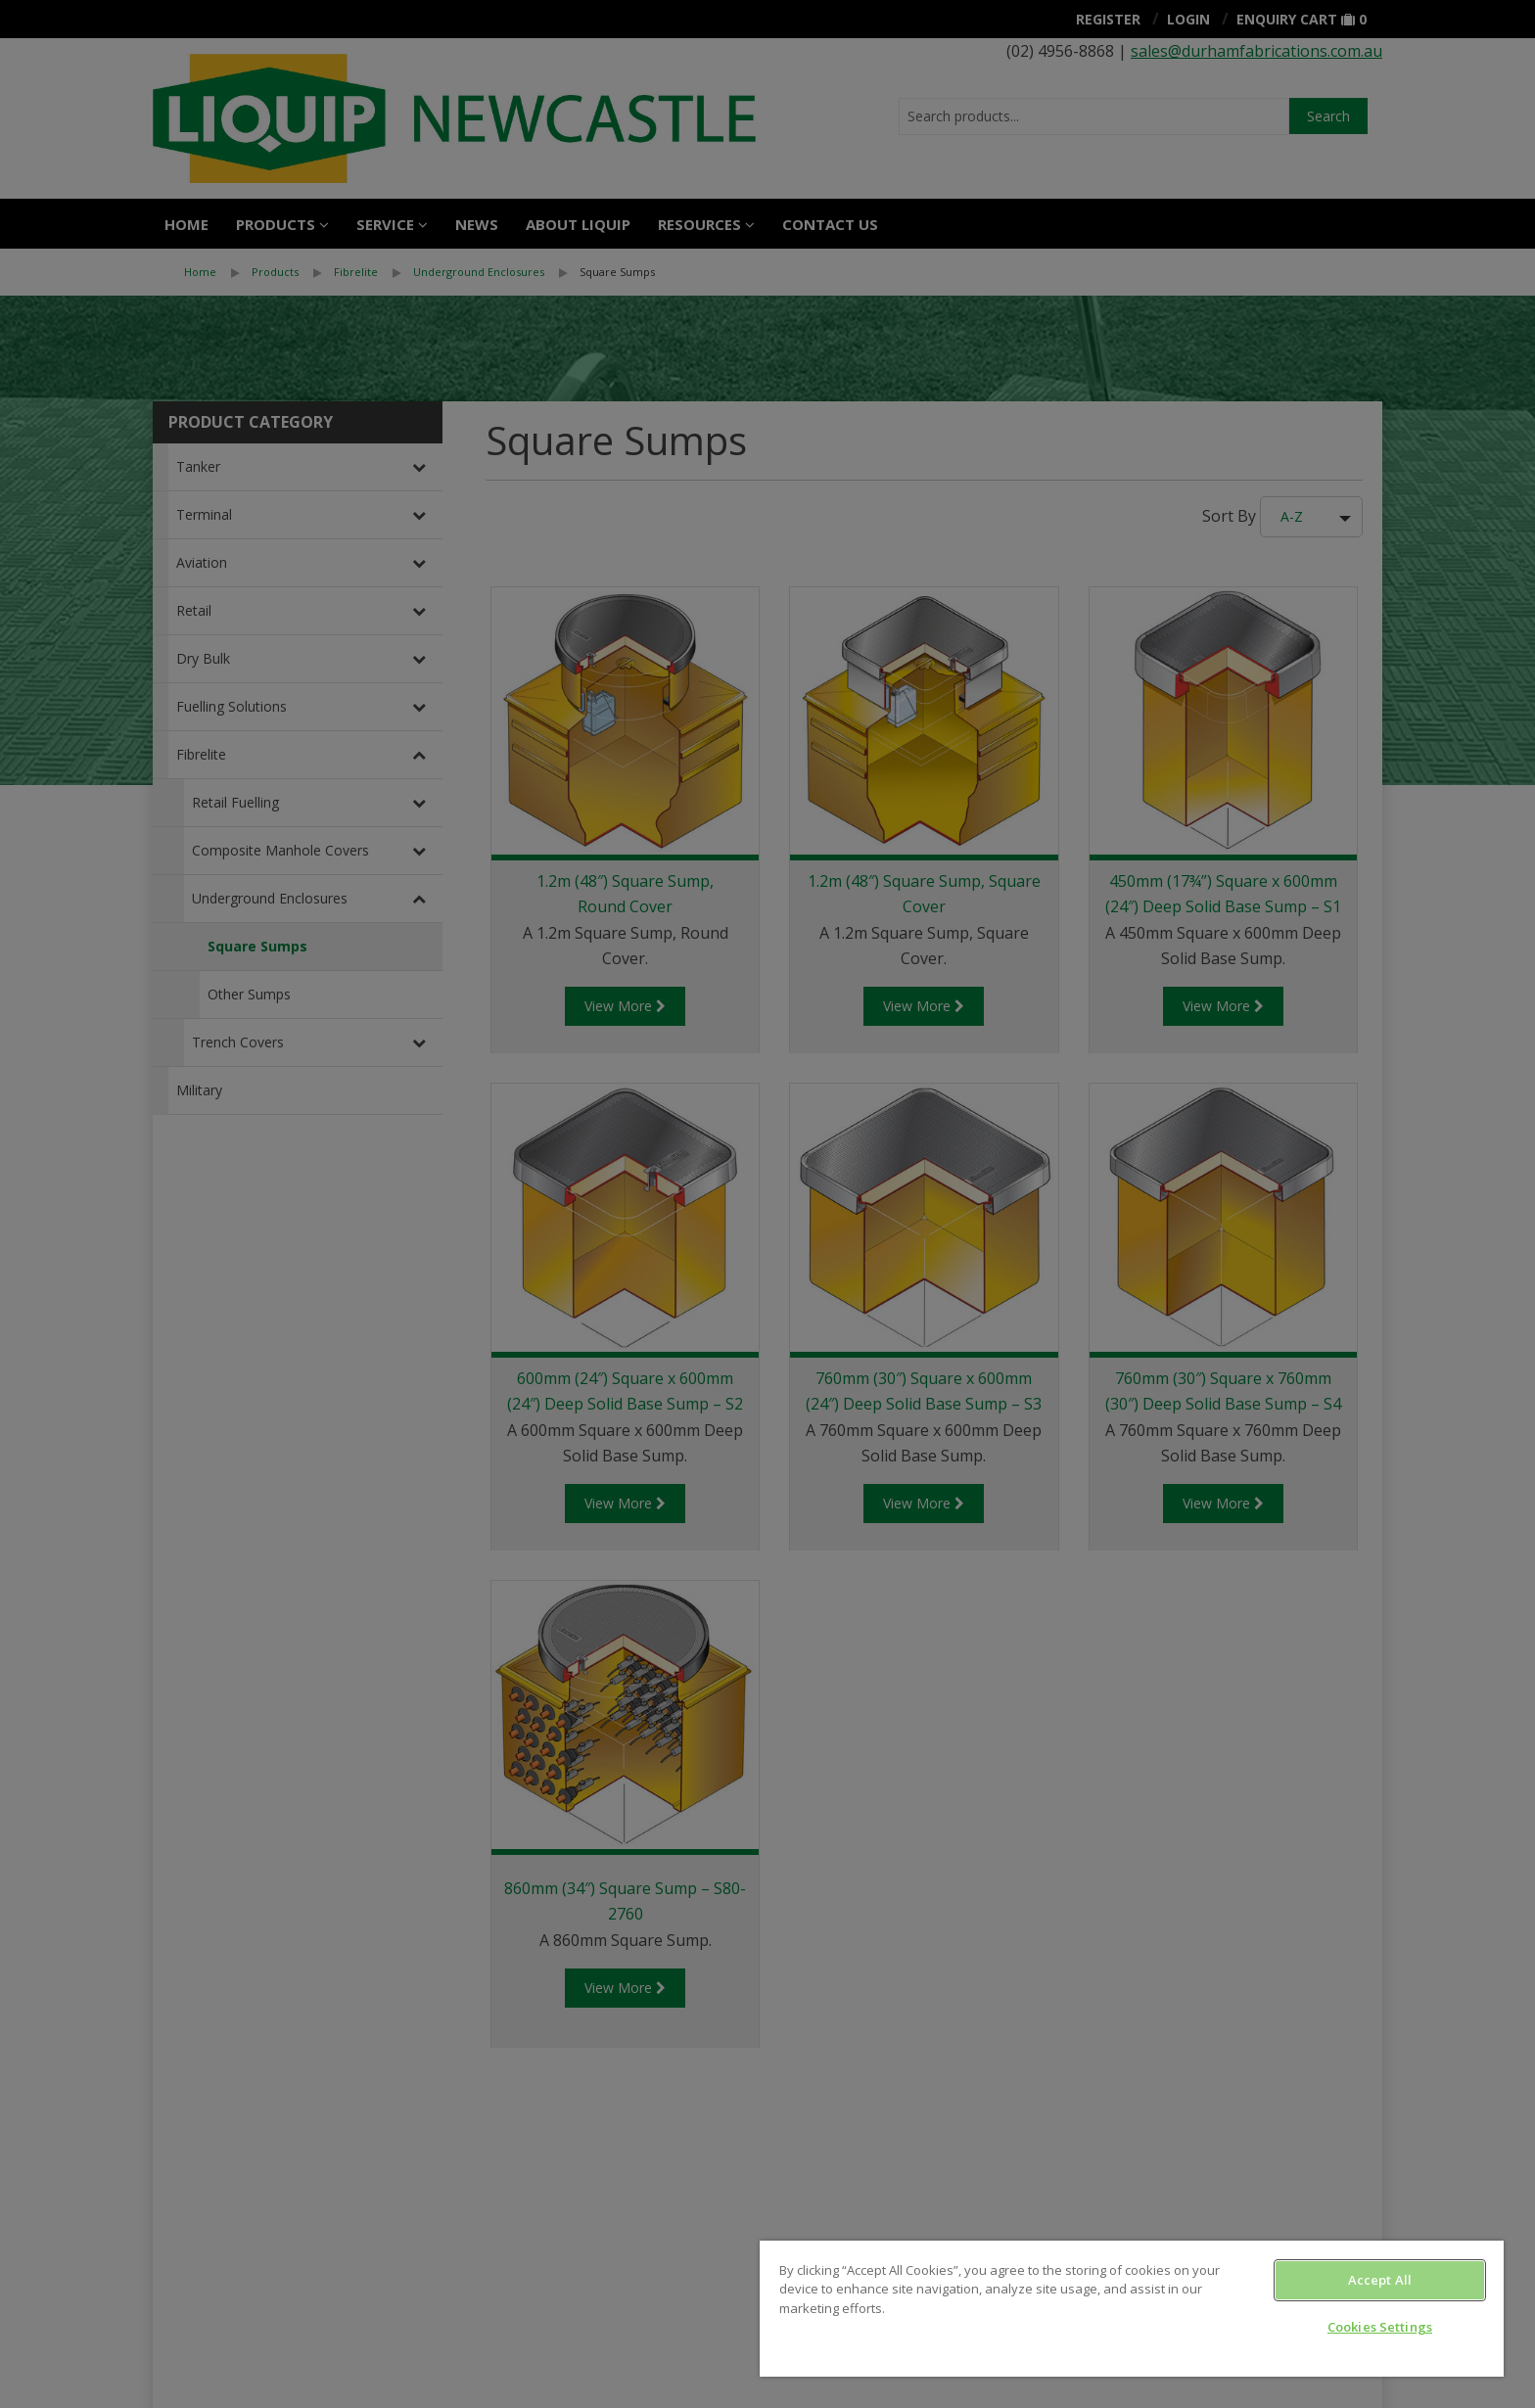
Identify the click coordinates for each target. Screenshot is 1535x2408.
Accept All (1380, 2280)
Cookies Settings (1379, 2327)
